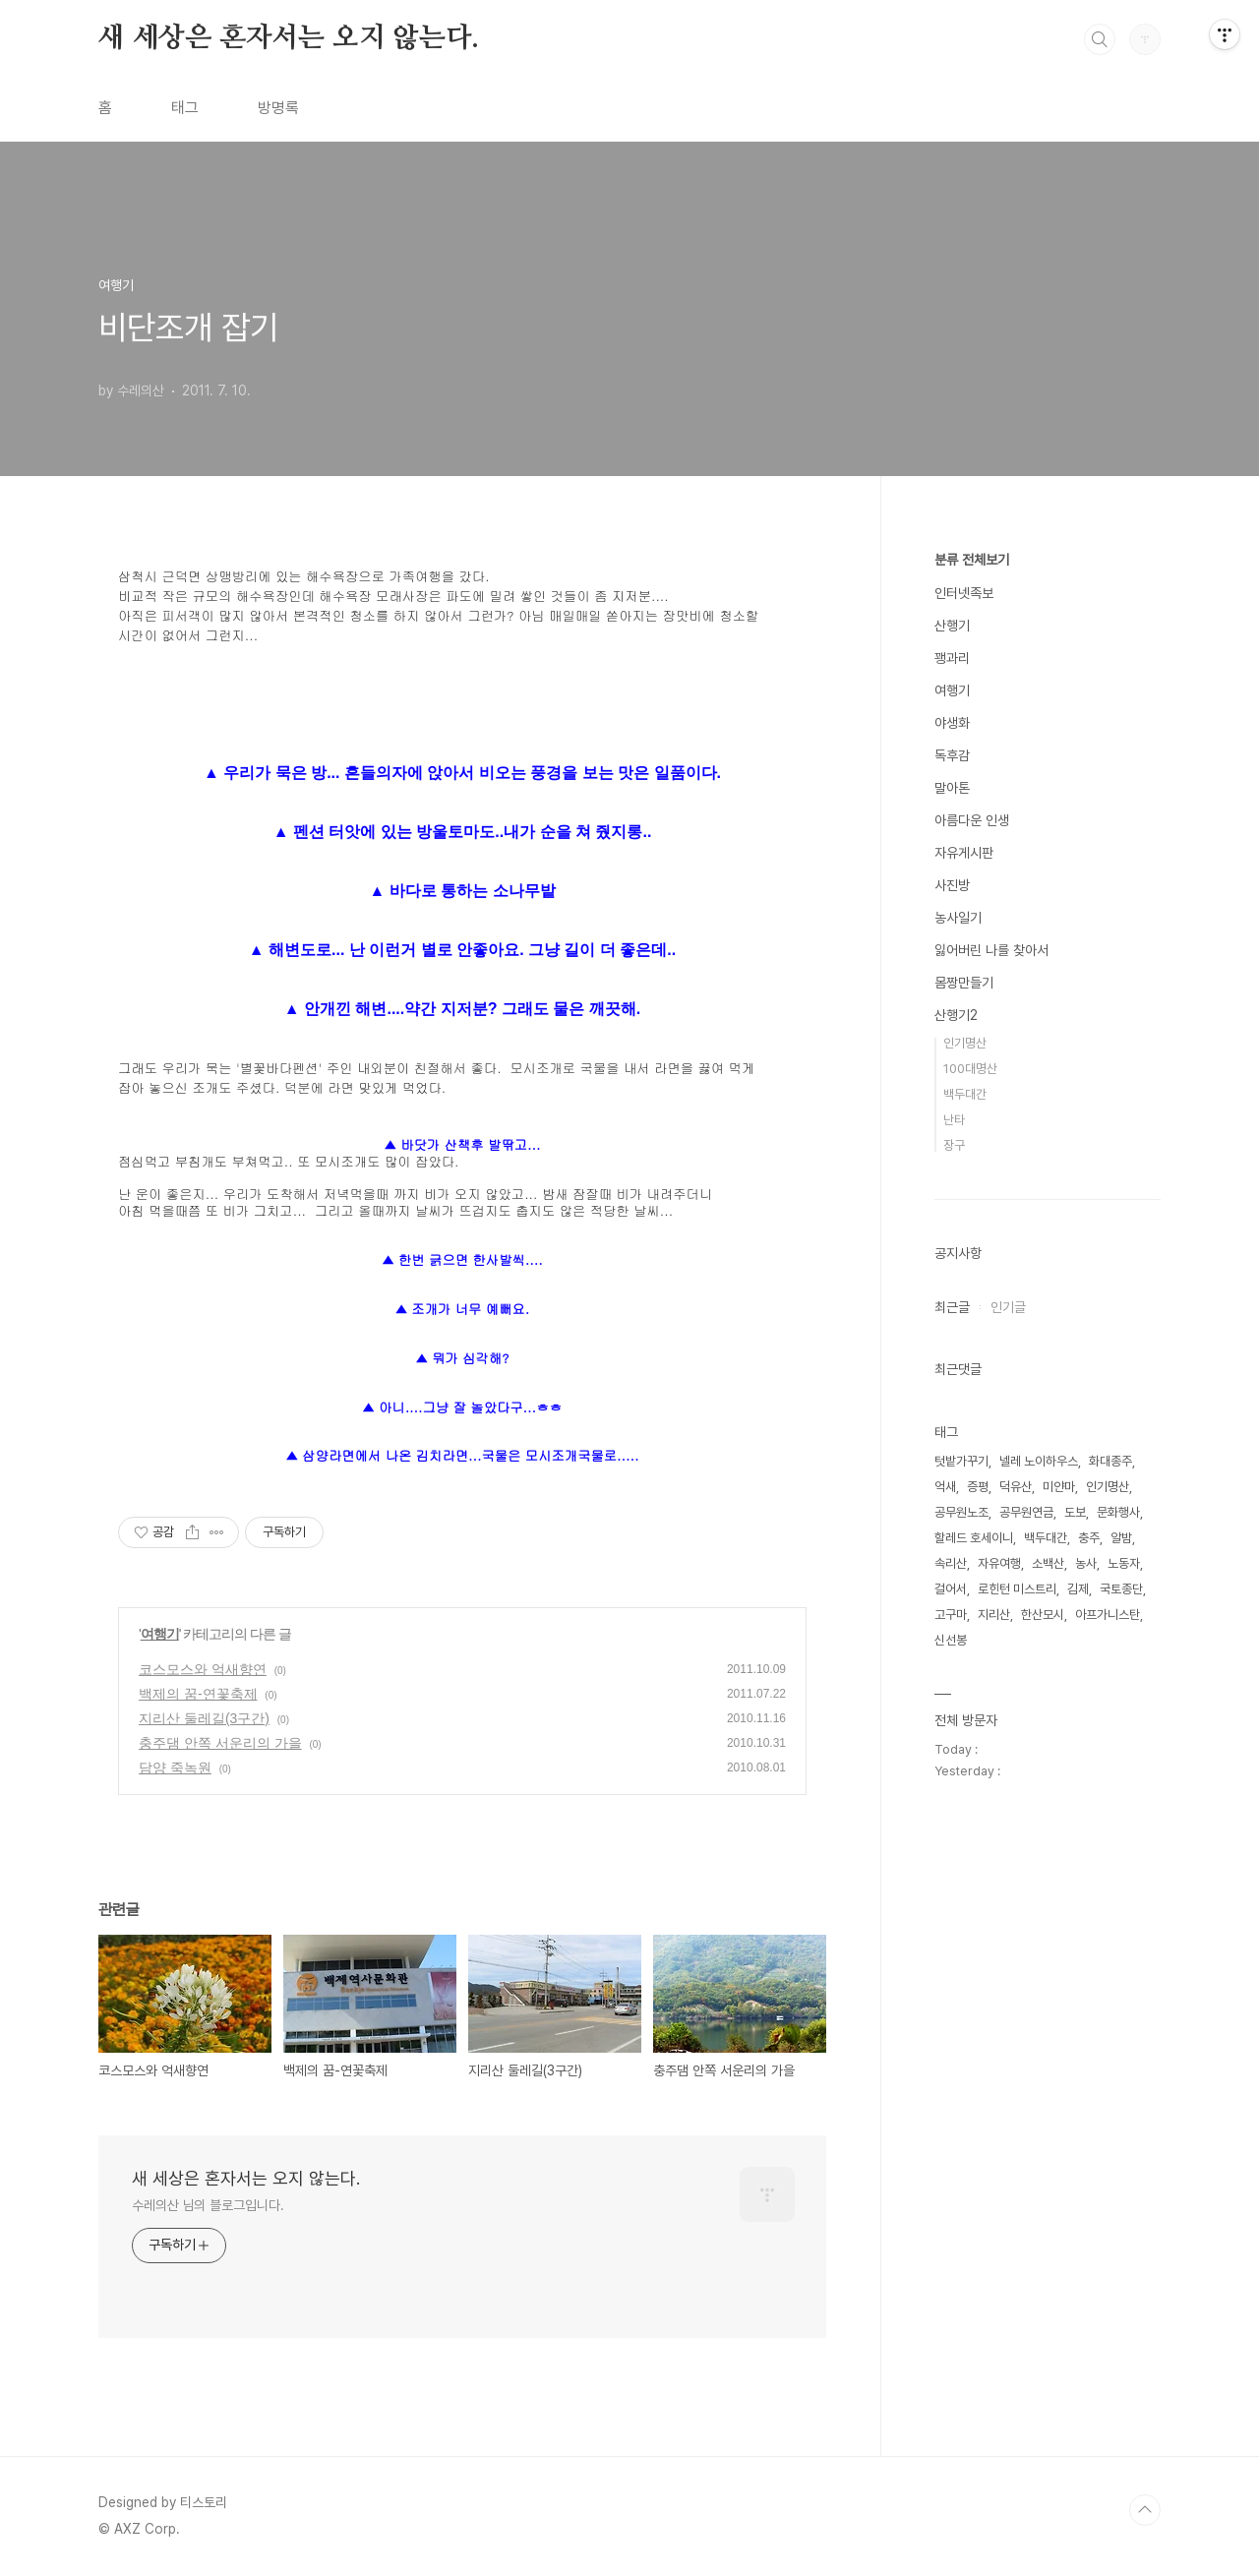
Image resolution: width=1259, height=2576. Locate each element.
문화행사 (1118, 1512)
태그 (185, 107)
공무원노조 (961, 1512)
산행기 (952, 625)
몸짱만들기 (963, 982)
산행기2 (956, 1015)
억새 (945, 1486)
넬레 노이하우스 (1038, 1461)
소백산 (1048, 1563)
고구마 (950, 1614)
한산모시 (1042, 1614)
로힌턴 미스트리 (1017, 1589)
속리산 (950, 1563)
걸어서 (950, 1589)
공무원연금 (1026, 1512)
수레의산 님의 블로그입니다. (208, 2205)
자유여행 (999, 1563)
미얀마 (1059, 1486)
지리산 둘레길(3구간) (204, 1718)
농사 (1086, 1563)
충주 (1089, 1537)
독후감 (952, 755)
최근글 (952, 1307)
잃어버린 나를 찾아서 (991, 950)
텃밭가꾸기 (961, 1461)
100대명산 (970, 1068)
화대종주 (1110, 1461)
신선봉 (950, 1640)
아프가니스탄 (1107, 1614)
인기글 (1008, 1307)
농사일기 (958, 918)
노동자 (1124, 1563)
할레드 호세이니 (973, 1537)
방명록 (278, 107)
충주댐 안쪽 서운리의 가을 (220, 1743)
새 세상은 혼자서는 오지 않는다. (288, 38)
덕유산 (1015, 1486)
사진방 (952, 885)
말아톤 (952, 788)
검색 (1099, 39)
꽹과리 (952, 658)
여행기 (160, 1634)
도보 (1075, 1512)
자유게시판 (963, 853)
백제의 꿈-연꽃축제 (198, 1694)
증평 (978, 1486)
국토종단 (1121, 1589)
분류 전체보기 (971, 560)
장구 (954, 1145)
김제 (1078, 1589)
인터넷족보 (963, 593)
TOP (1145, 2510)
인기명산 (965, 1043)
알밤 (1121, 1537)
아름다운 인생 (971, 820)
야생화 (952, 723)
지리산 (994, 1614)
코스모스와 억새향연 (203, 1669)
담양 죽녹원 (175, 1767)
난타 (954, 1119)
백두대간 (965, 1094)
